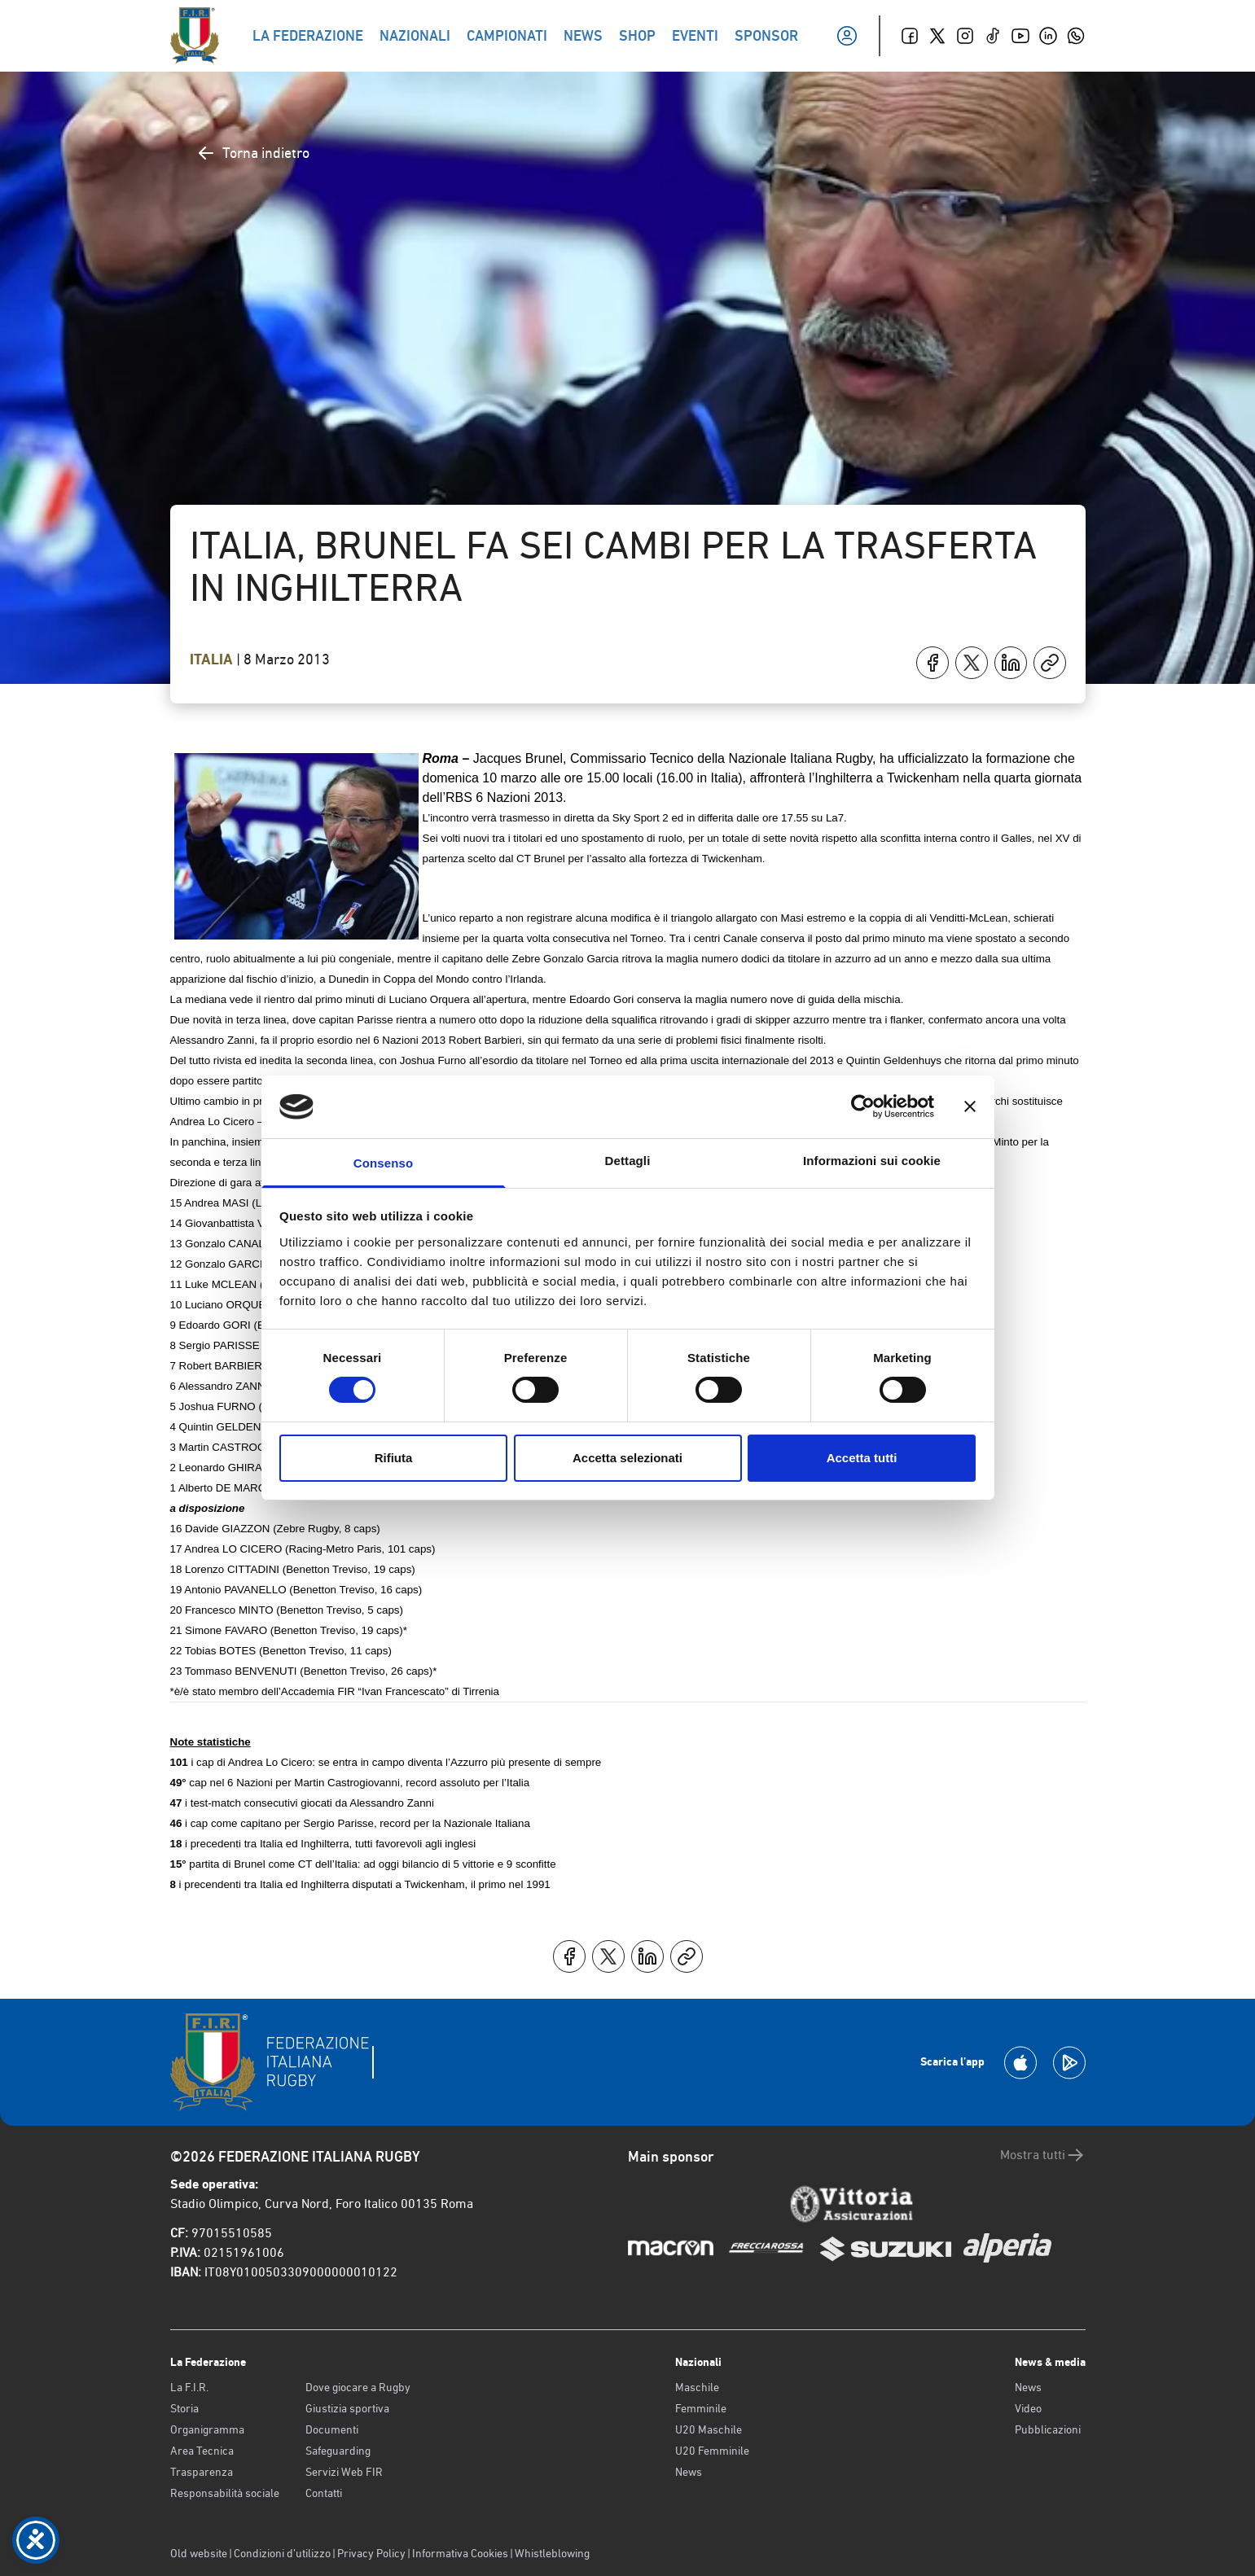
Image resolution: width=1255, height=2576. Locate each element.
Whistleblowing (552, 2553)
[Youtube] (1020, 36)
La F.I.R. (189, 2387)
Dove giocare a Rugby (357, 2387)
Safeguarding (338, 2450)
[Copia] (1049, 662)
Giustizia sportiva (347, 2408)
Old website (198, 2553)
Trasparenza (201, 2471)
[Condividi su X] (971, 662)
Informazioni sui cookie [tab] (872, 1161)
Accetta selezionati (627, 1458)
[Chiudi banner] (970, 1106)
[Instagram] (965, 36)
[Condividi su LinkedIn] (1010, 662)
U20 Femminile (712, 2450)
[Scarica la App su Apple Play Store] (1020, 2062)
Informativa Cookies (460, 2553)
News (688, 2471)
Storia (184, 2408)
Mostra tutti (1043, 2155)
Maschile (697, 2387)
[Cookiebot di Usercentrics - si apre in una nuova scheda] (863, 1106)
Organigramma (207, 2429)
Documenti (331, 2429)
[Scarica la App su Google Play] (1069, 2062)
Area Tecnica (202, 2450)
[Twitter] (937, 36)
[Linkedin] (1048, 36)
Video (1028, 2408)
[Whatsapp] (1076, 36)
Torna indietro (252, 153)
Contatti (323, 2492)
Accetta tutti (862, 1458)
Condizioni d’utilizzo (282, 2553)
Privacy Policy (371, 2553)
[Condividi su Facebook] (932, 662)
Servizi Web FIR (344, 2471)
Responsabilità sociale (224, 2492)
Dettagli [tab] (628, 1161)
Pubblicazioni (1048, 2429)
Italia (213, 659)
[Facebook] (909, 36)
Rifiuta (394, 1458)
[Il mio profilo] (847, 36)
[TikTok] (993, 36)
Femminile (700, 2408)
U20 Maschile (708, 2429)
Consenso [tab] (383, 1163)
